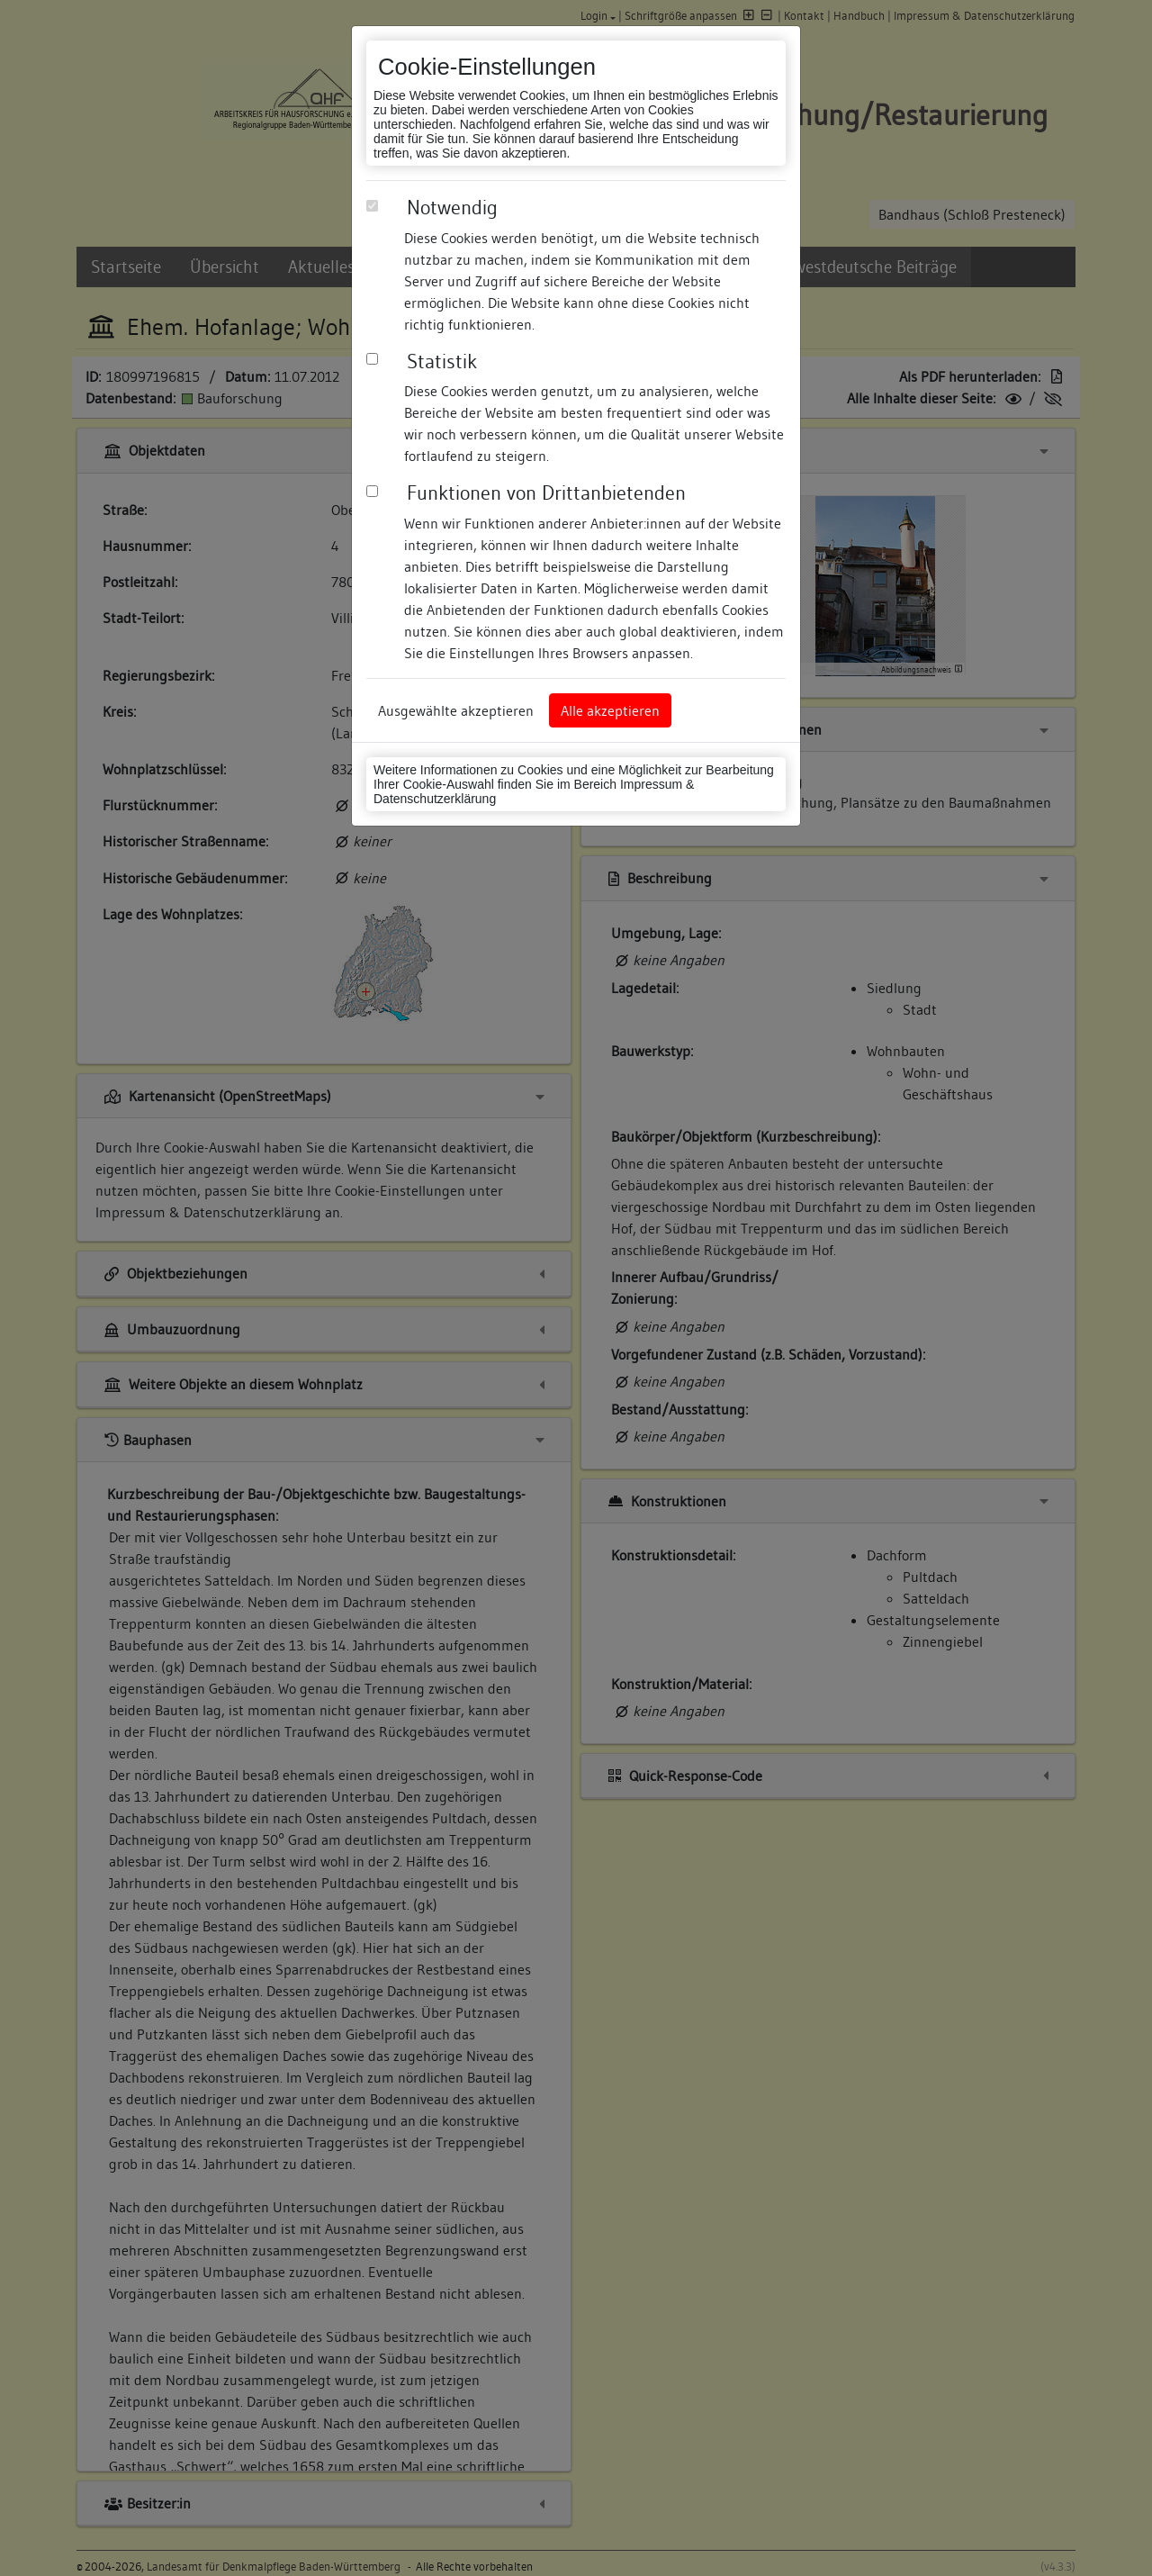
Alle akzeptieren (610, 710)
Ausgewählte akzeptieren (456, 710)
